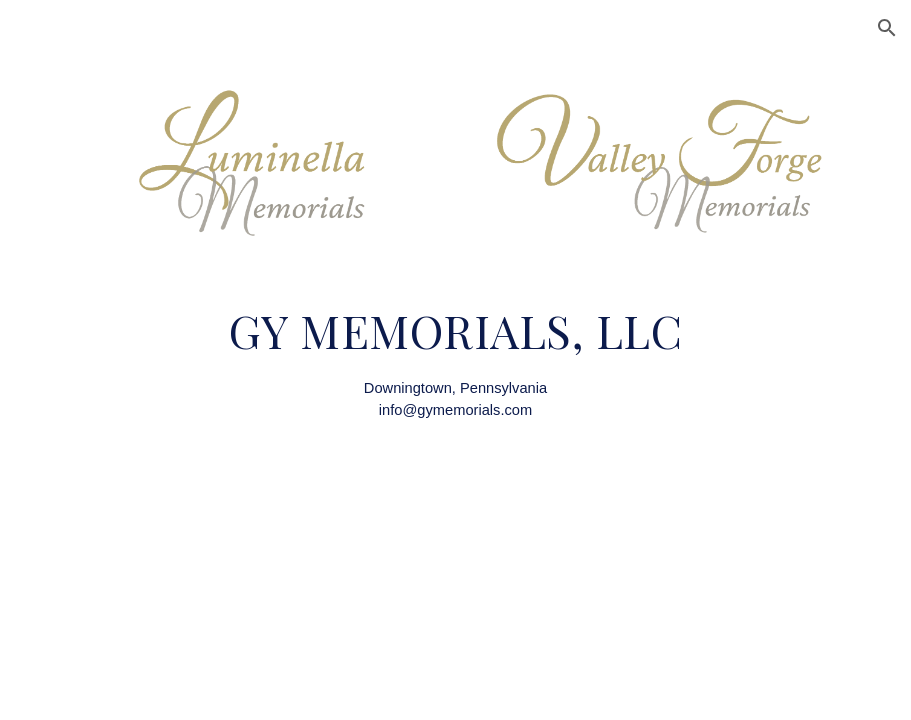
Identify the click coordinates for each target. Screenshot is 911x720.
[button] (887, 28)
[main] (455, 362)
